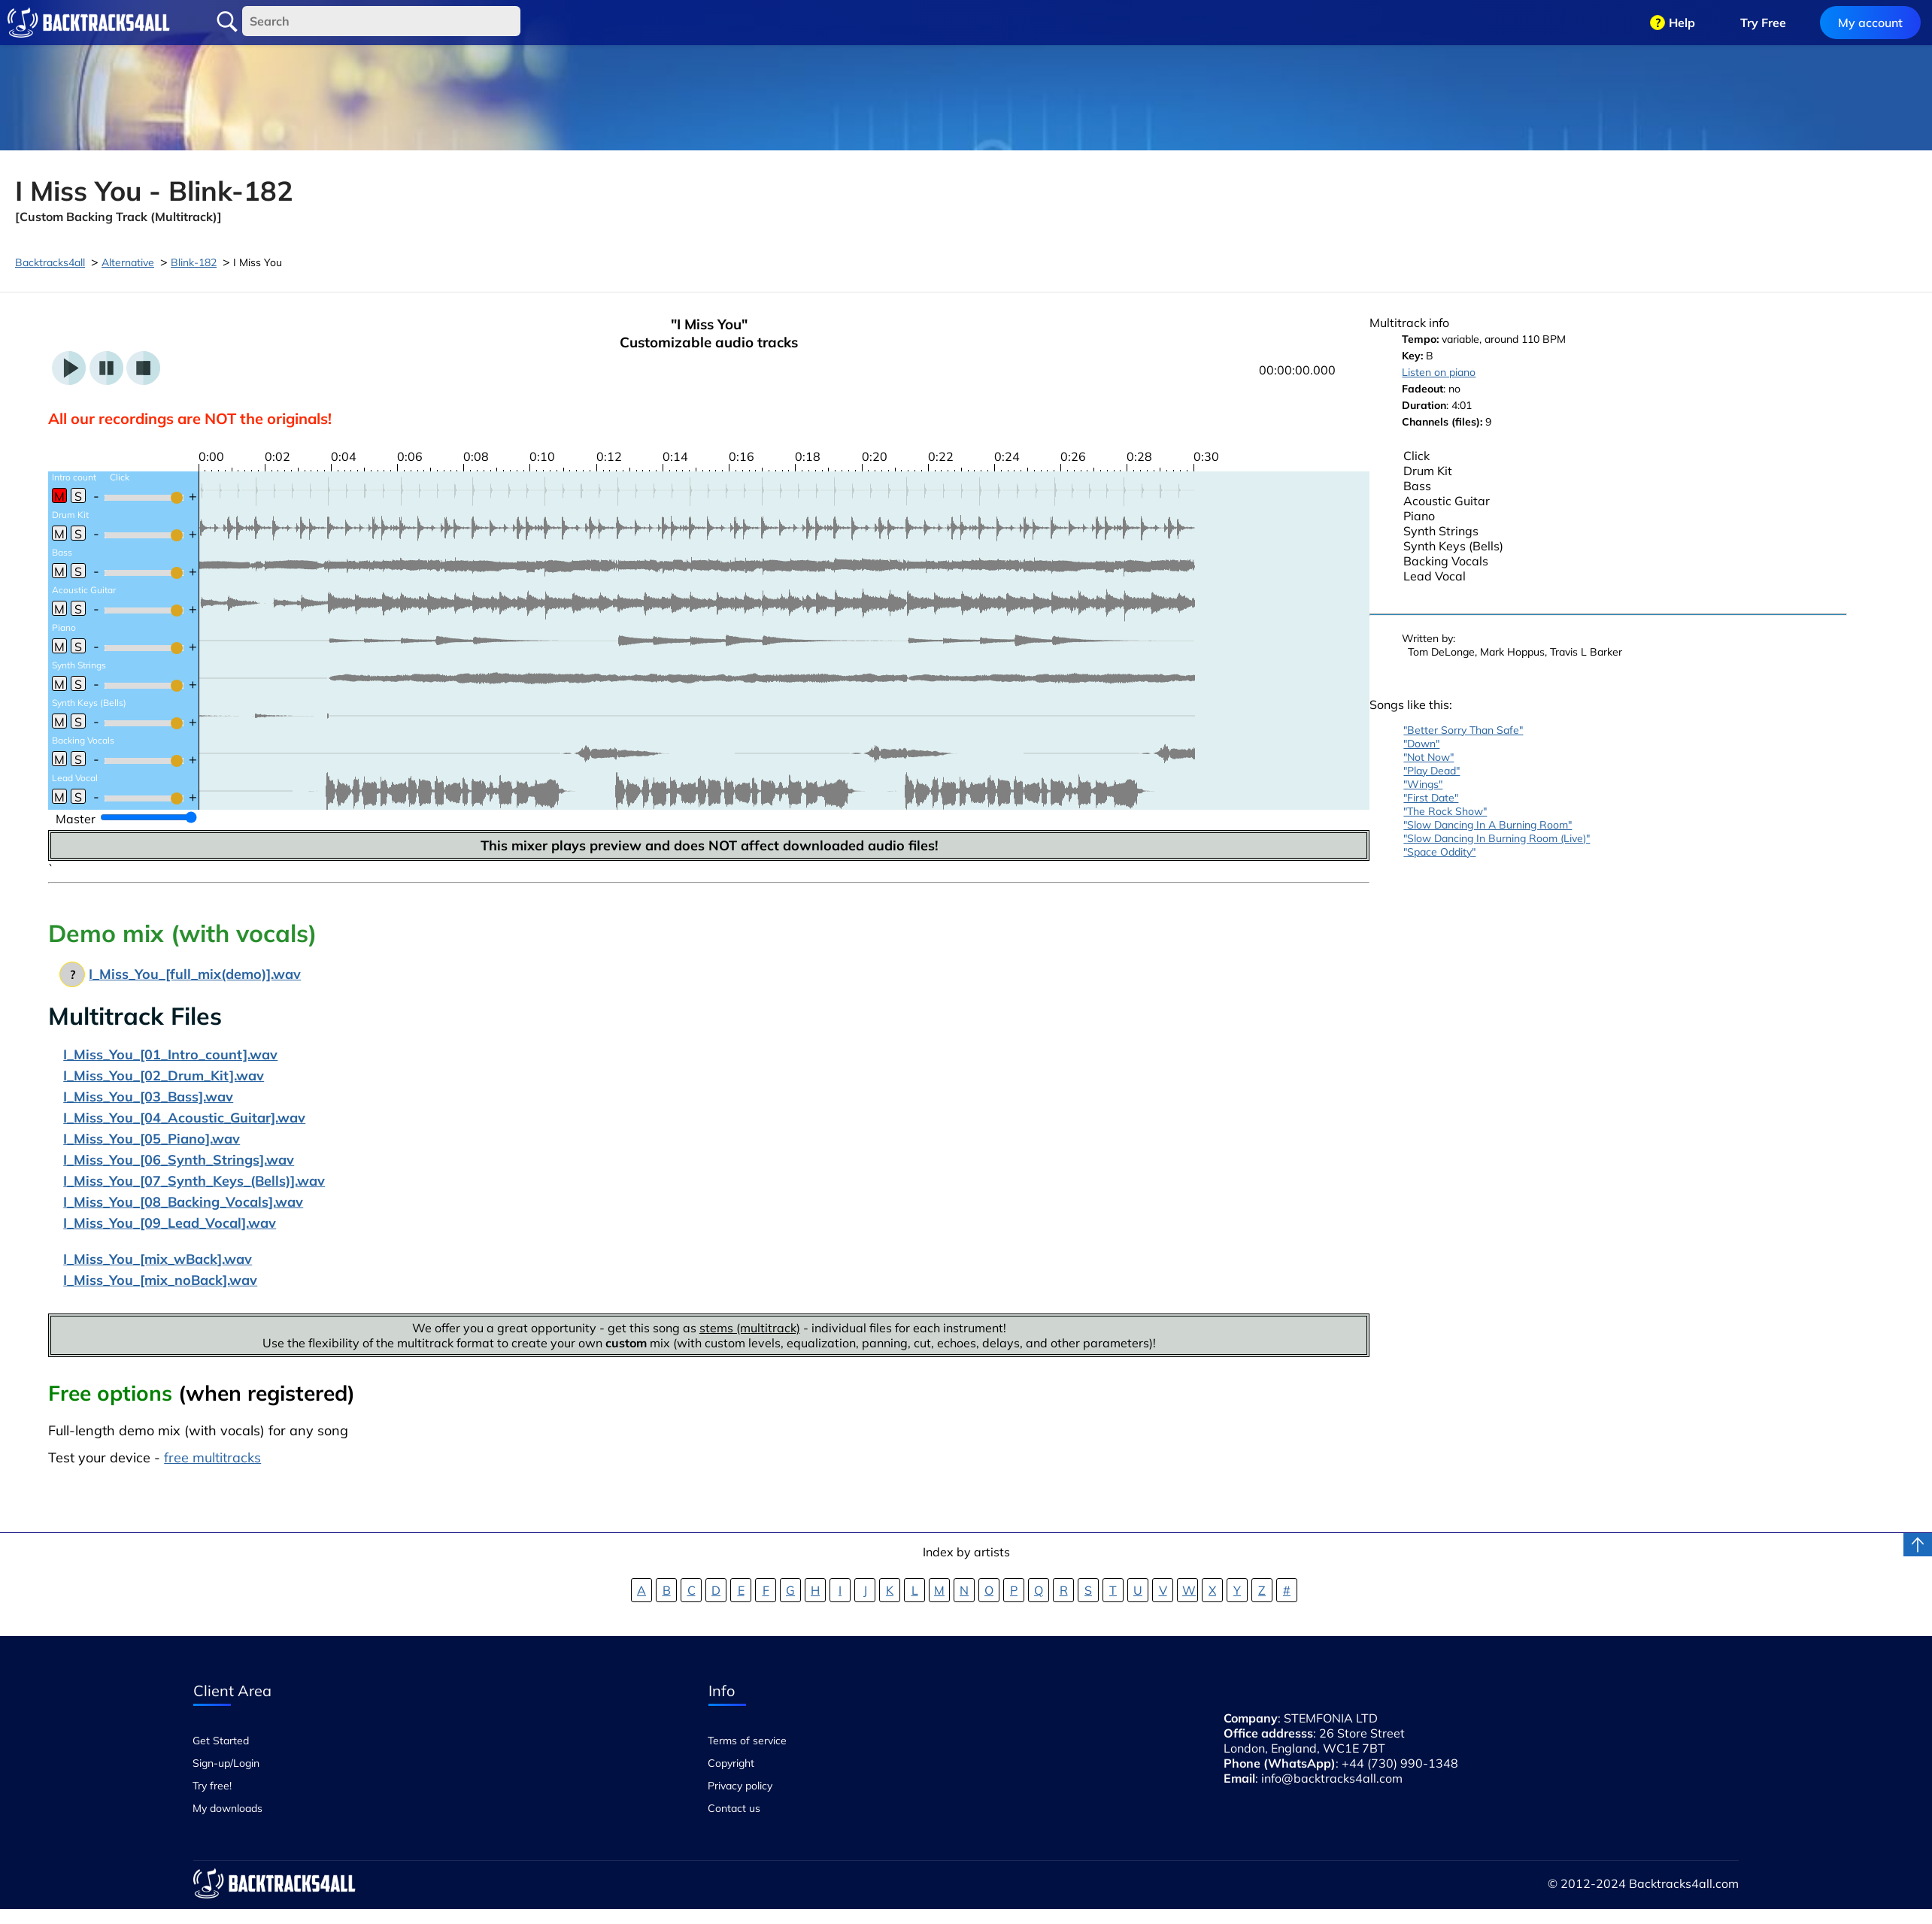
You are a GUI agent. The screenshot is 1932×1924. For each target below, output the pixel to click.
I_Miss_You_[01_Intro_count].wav (170, 1054)
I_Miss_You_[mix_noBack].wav (160, 1280)
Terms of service (747, 1740)
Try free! (212, 1785)
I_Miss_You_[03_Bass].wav (148, 1096)
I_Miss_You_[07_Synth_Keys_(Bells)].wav (194, 1180)
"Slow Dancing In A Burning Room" (1487, 825)
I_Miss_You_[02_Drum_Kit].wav (163, 1075)
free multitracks (212, 1457)
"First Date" (1430, 797)
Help (1682, 22)
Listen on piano (1439, 372)
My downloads (227, 1808)
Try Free (1763, 22)
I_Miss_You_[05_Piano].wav (151, 1138)
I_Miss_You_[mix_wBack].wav (157, 1259)
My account (1870, 22)
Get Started (221, 1740)
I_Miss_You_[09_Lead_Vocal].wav (169, 1223)
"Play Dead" (1431, 770)
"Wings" (1422, 784)
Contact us (734, 1808)
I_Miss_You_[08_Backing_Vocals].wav (183, 1201)
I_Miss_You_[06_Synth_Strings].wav (178, 1159)
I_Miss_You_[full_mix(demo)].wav (195, 974)
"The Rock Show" (1445, 811)
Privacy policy (740, 1785)
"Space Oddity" (1439, 852)
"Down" (1421, 743)
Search (227, 22)
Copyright (731, 1763)
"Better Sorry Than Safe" (1463, 730)
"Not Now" (1428, 757)
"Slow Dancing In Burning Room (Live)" (1496, 838)
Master (76, 818)
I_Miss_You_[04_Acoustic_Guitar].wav (184, 1117)
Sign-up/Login (226, 1763)
